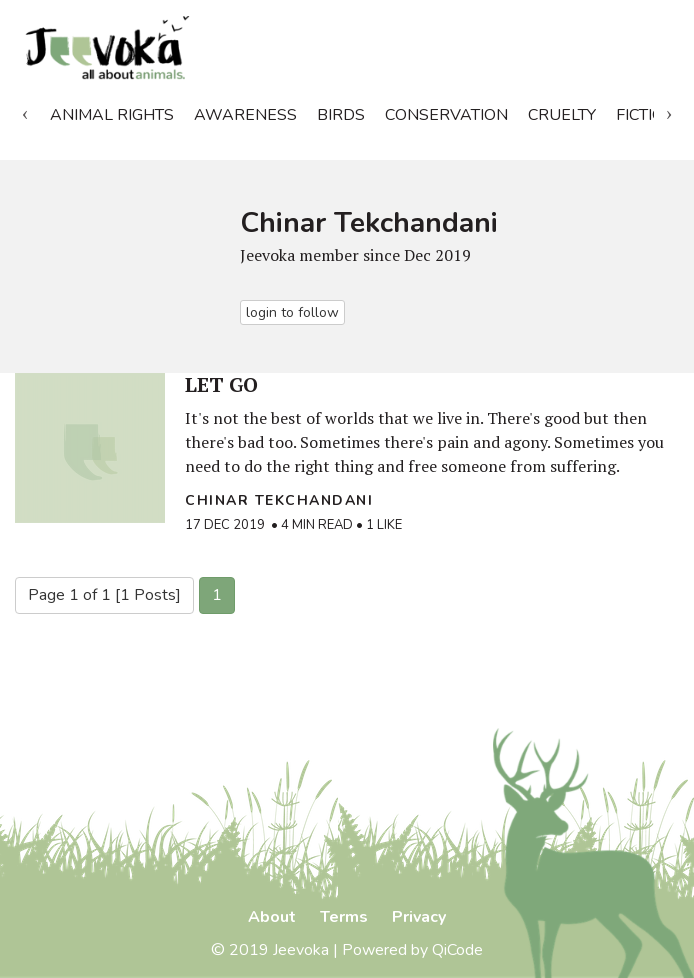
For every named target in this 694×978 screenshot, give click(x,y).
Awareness (245, 115)
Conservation (446, 115)
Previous (25, 111)
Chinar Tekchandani (279, 500)
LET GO (221, 384)
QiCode (457, 950)
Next (669, 111)
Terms (344, 917)
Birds (341, 115)
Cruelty (562, 115)
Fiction (646, 115)
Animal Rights (112, 115)
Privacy (419, 917)
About (272, 917)
